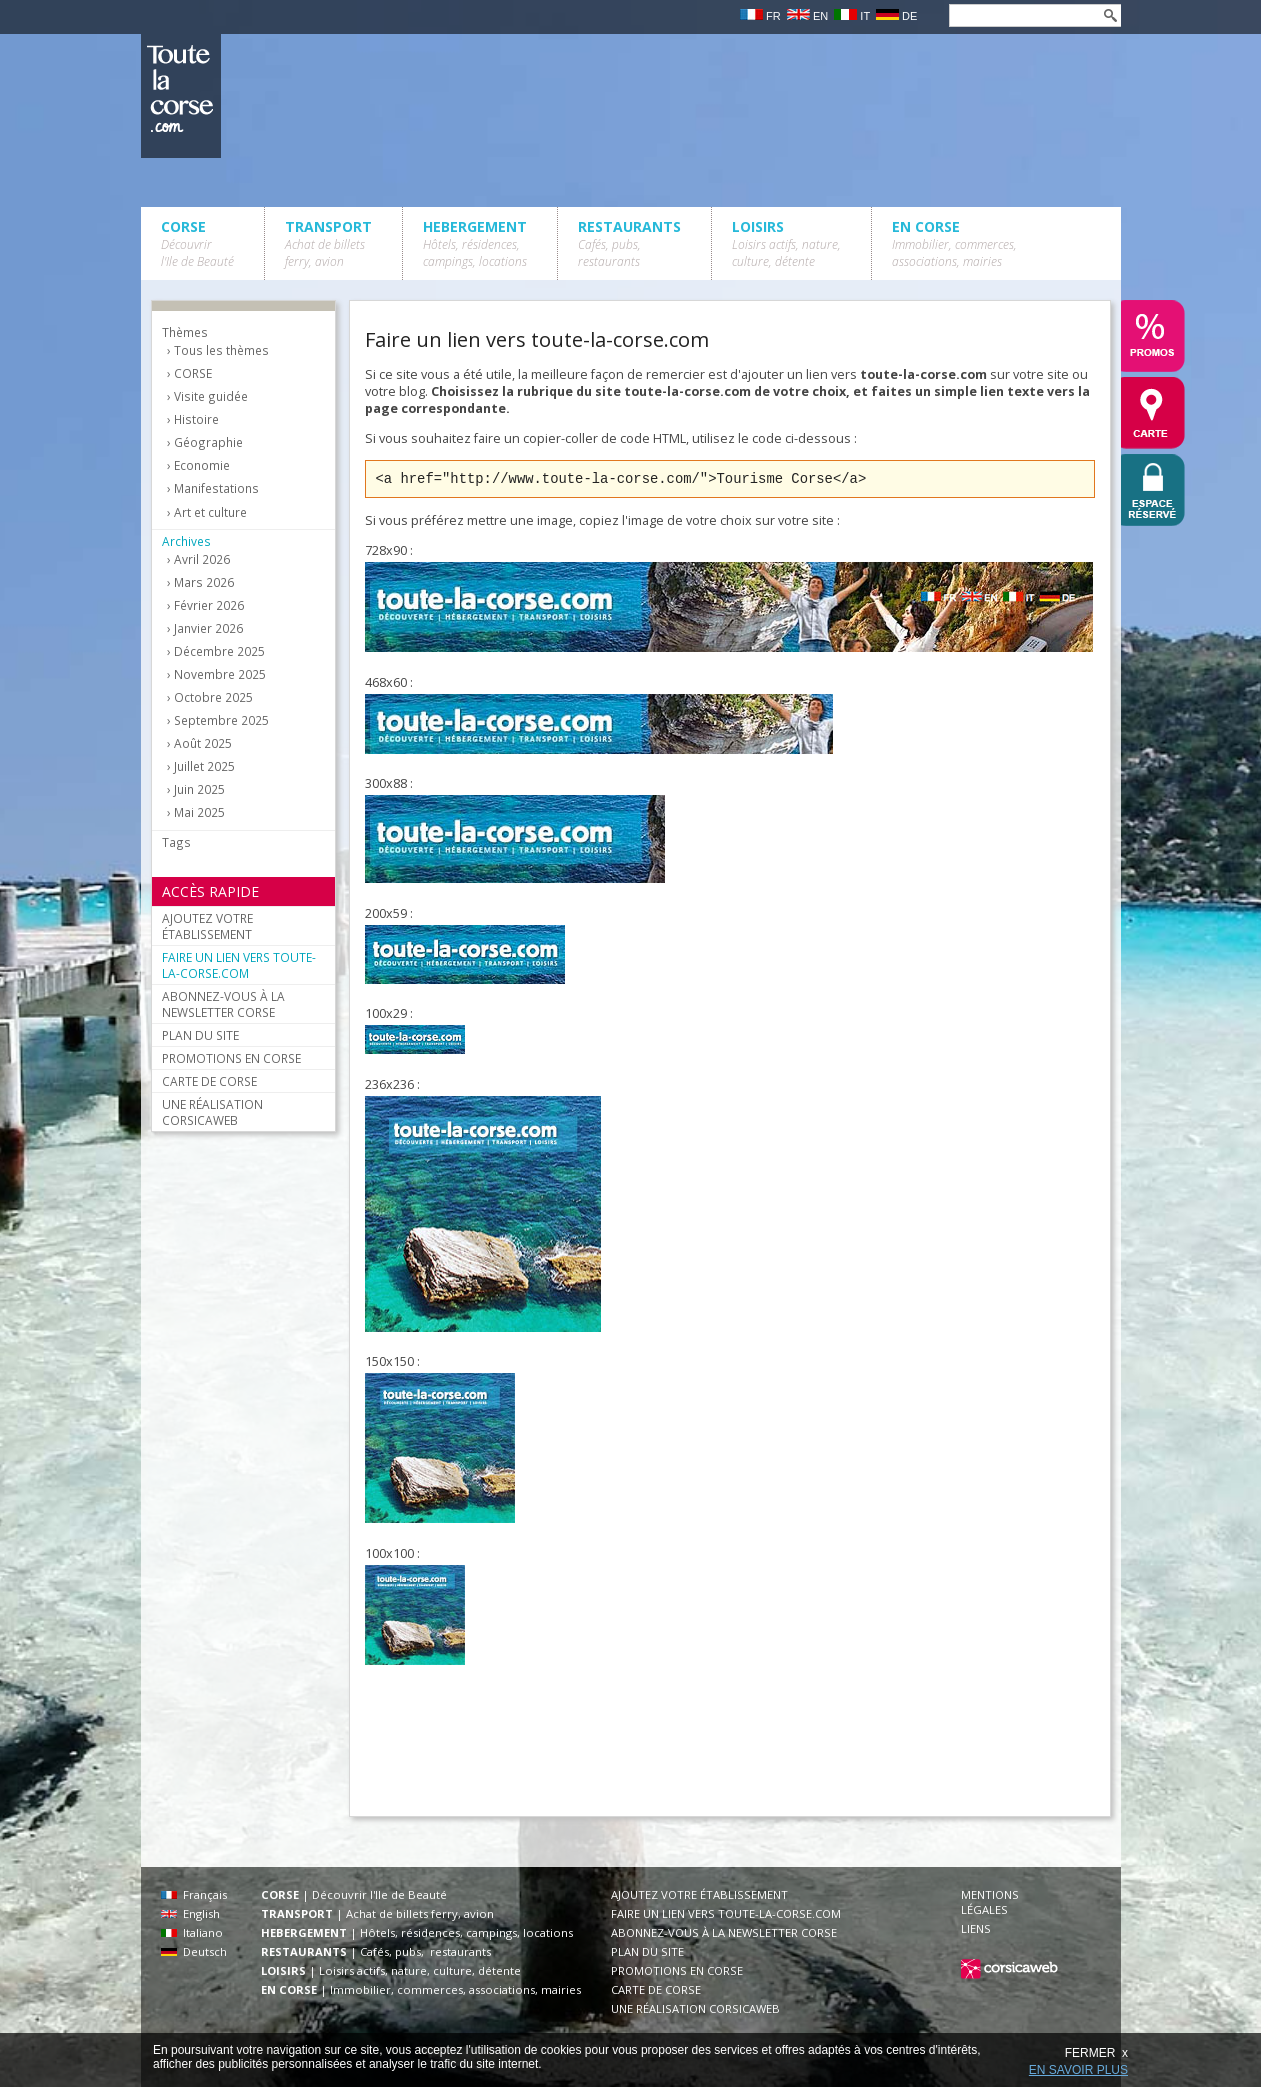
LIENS (976, 1928)
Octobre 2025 (213, 697)
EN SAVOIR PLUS (1078, 2070)
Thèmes (185, 332)
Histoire (196, 419)
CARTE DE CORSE (209, 1081)
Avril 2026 (202, 559)
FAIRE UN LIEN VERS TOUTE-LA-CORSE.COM (239, 965)
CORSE (197, 243)
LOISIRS (786, 243)
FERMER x (1096, 2053)
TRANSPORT (328, 243)
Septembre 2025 (221, 720)
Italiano (192, 1932)
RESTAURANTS (629, 243)
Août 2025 (203, 743)
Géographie (208, 442)
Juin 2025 (199, 789)
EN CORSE (954, 243)
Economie (202, 465)
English (190, 1913)
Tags (176, 842)
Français (194, 1894)
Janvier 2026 (208, 628)
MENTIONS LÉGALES (990, 1902)
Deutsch (194, 1951)
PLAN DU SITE (200, 1035)
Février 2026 (209, 605)
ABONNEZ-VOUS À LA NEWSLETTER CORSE (223, 1004)
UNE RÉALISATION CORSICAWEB (212, 1112)
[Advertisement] (729, 1749)
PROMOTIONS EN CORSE (231, 1058)
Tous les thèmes (221, 350)
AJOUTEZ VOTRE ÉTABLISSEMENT (207, 926)
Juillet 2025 (204, 766)
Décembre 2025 (219, 651)
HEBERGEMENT (475, 243)
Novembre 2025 (220, 674)
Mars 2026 (204, 582)
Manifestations (216, 488)
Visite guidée (211, 396)
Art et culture (210, 512)
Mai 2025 (199, 812)
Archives (186, 541)
